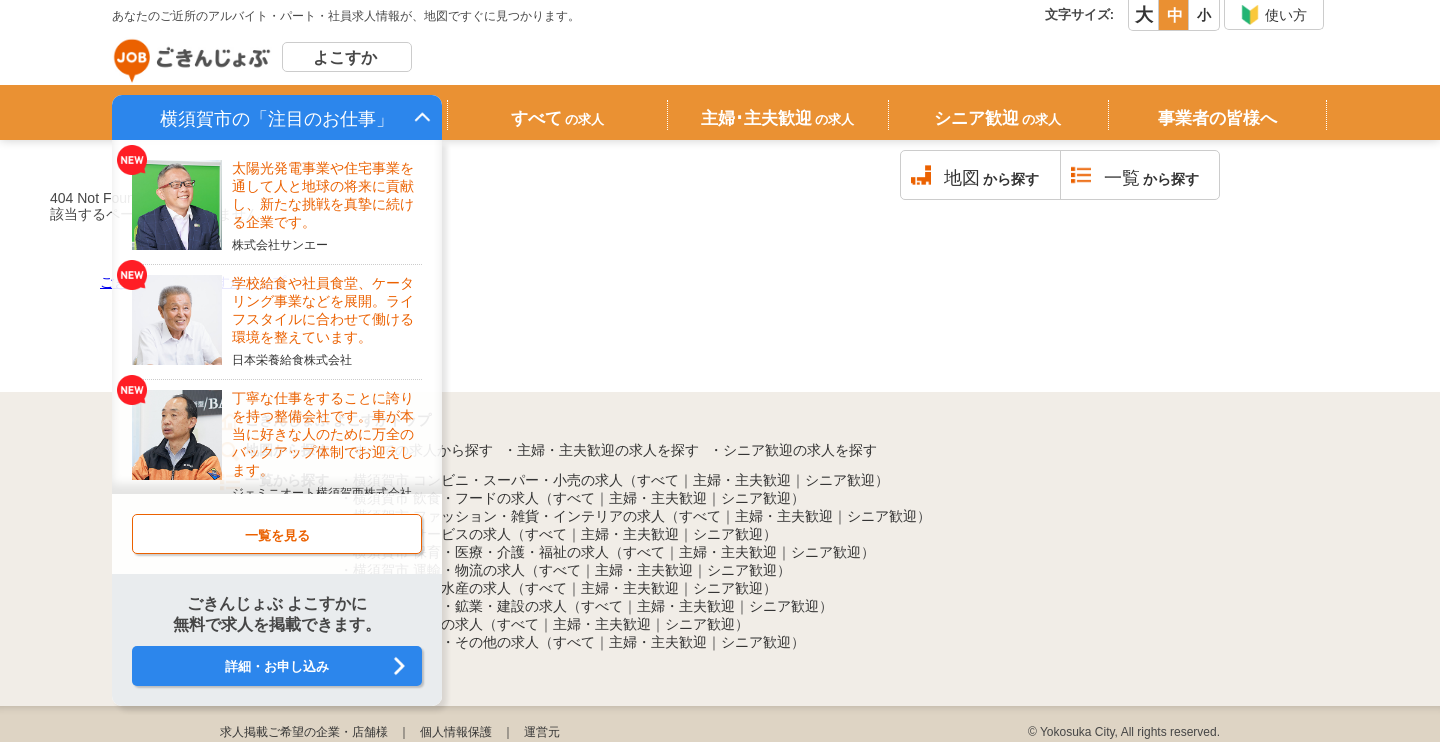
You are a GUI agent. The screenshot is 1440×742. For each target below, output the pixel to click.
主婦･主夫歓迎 (777, 118)
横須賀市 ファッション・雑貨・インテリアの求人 (509, 516)
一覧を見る (277, 535)
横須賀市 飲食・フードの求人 (446, 498)
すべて (557, 118)
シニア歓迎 (997, 118)
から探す (991, 178)
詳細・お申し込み (277, 666)
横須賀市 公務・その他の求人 (446, 642)
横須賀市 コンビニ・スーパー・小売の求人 (488, 480)
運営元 (542, 732)
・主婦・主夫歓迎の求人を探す (601, 450)
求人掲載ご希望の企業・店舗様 (304, 732)
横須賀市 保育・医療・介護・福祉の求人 (481, 552)
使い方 (1273, 15)
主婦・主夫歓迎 (742, 480)
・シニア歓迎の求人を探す (793, 450)
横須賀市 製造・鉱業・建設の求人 (460, 606)
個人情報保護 (456, 732)
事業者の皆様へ (1217, 118)
